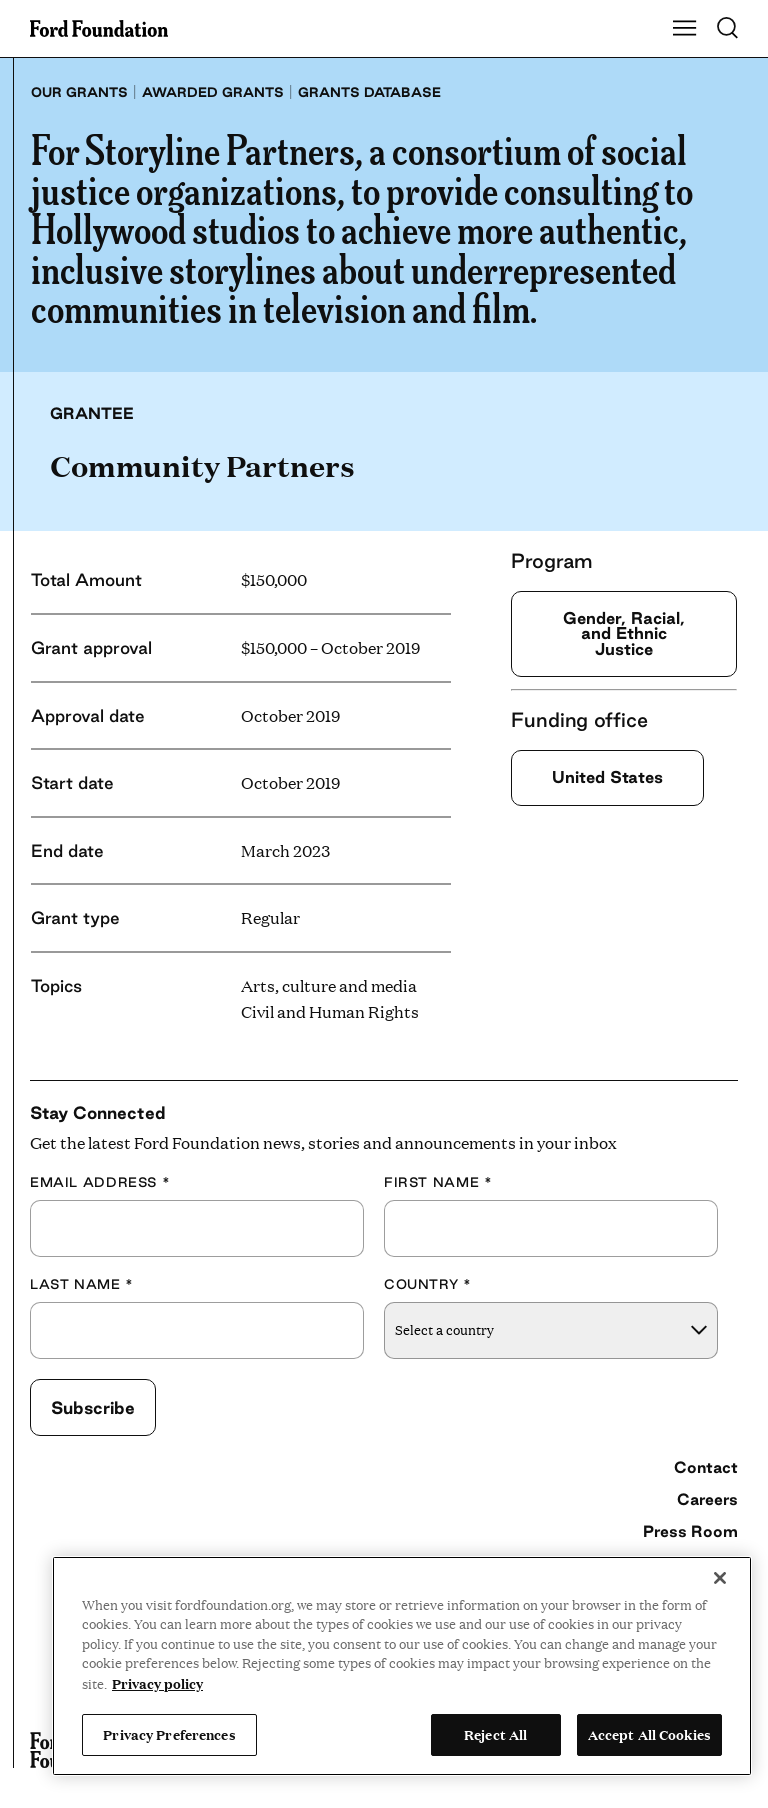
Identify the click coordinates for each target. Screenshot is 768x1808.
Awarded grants (213, 92)
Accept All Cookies (649, 1734)
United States (607, 777)
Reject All (495, 1734)
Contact (706, 1467)
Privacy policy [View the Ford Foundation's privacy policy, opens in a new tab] (157, 1683)
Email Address (100, 1182)
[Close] (720, 1578)
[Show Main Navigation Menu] (685, 29)
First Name (438, 1182)
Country (428, 1284)
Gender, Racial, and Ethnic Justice (624, 633)
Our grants (79, 92)
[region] (402, 1666)
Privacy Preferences (169, 1734)
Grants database (369, 92)
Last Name (82, 1284)
